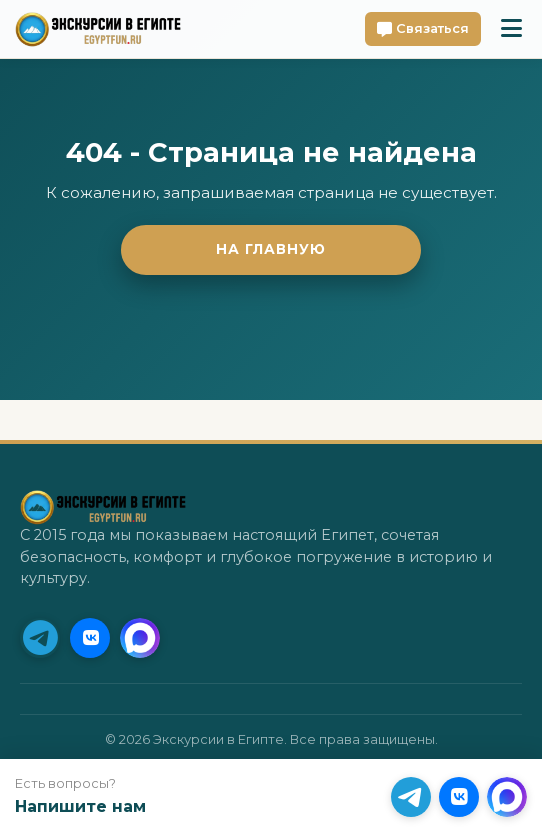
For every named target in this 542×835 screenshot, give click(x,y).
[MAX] (140, 638)
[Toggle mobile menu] (511, 29)
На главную (271, 249)
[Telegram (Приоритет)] (40, 638)
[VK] (90, 638)
